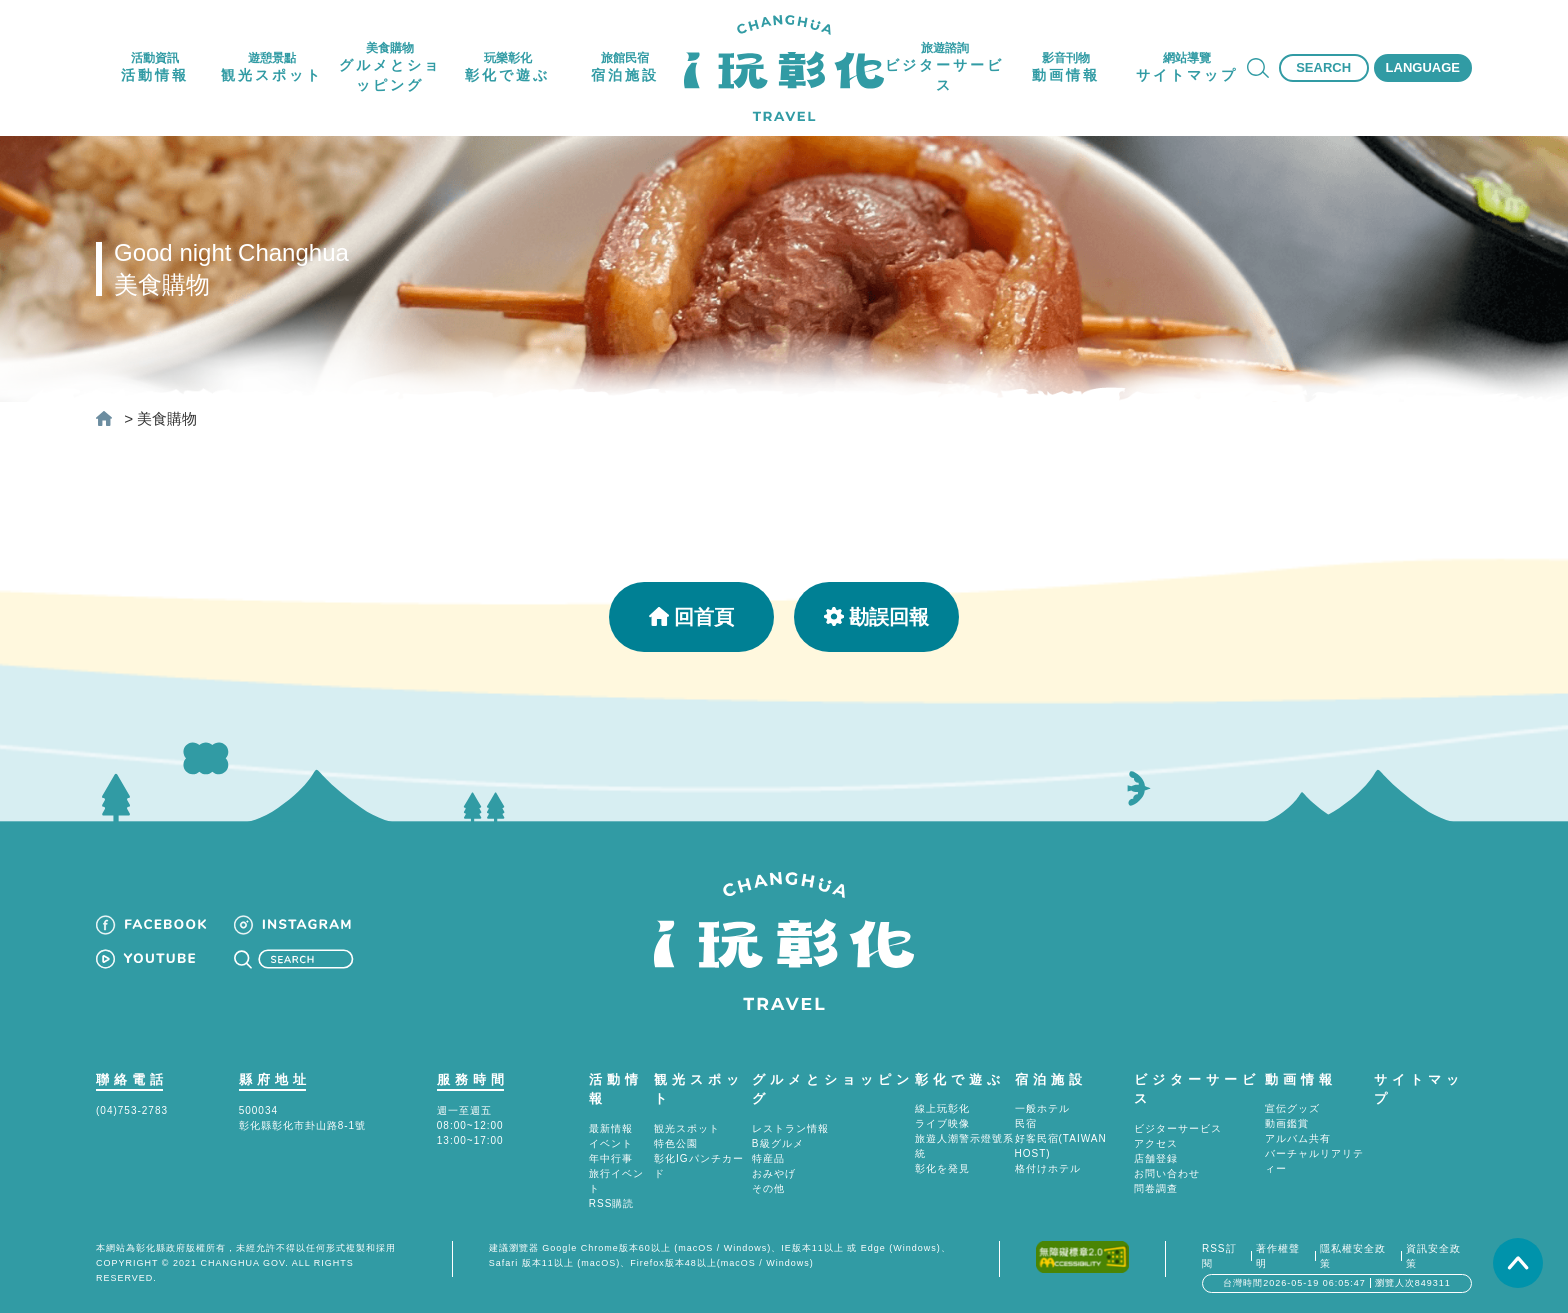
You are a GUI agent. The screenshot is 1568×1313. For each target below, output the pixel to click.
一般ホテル (1042, 1108)
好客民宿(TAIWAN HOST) (1061, 1146)
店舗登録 (1156, 1158)
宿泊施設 (1051, 1079)
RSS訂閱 (1219, 1256)
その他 (768, 1188)
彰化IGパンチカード (699, 1166)
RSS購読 (612, 1203)
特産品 (768, 1158)
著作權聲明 (1278, 1256)
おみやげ (774, 1173)
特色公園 (676, 1143)
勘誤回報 (876, 617)
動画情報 (1301, 1079)
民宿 (1026, 1123)
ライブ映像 (942, 1123)
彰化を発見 (942, 1168)
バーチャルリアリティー (1314, 1161)
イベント (611, 1143)
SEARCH (1323, 67)
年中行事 (611, 1158)
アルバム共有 (1298, 1138)
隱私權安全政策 (1353, 1256)
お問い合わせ (1167, 1173)
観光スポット (687, 1128)
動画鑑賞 (1287, 1123)
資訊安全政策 (1433, 1256)
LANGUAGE (1423, 67)
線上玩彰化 (942, 1108)
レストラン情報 (790, 1128)
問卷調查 (1156, 1188)
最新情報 (611, 1128)
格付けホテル (1048, 1168)
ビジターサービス (1178, 1128)
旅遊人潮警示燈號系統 (964, 1146)
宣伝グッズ (1292, 1108)
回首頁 (691, 617)
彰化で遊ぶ (960, 1079)
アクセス (1156, 1143)
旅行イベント (616, 1181)
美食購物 (167, 418)
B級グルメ (778, 1143)
